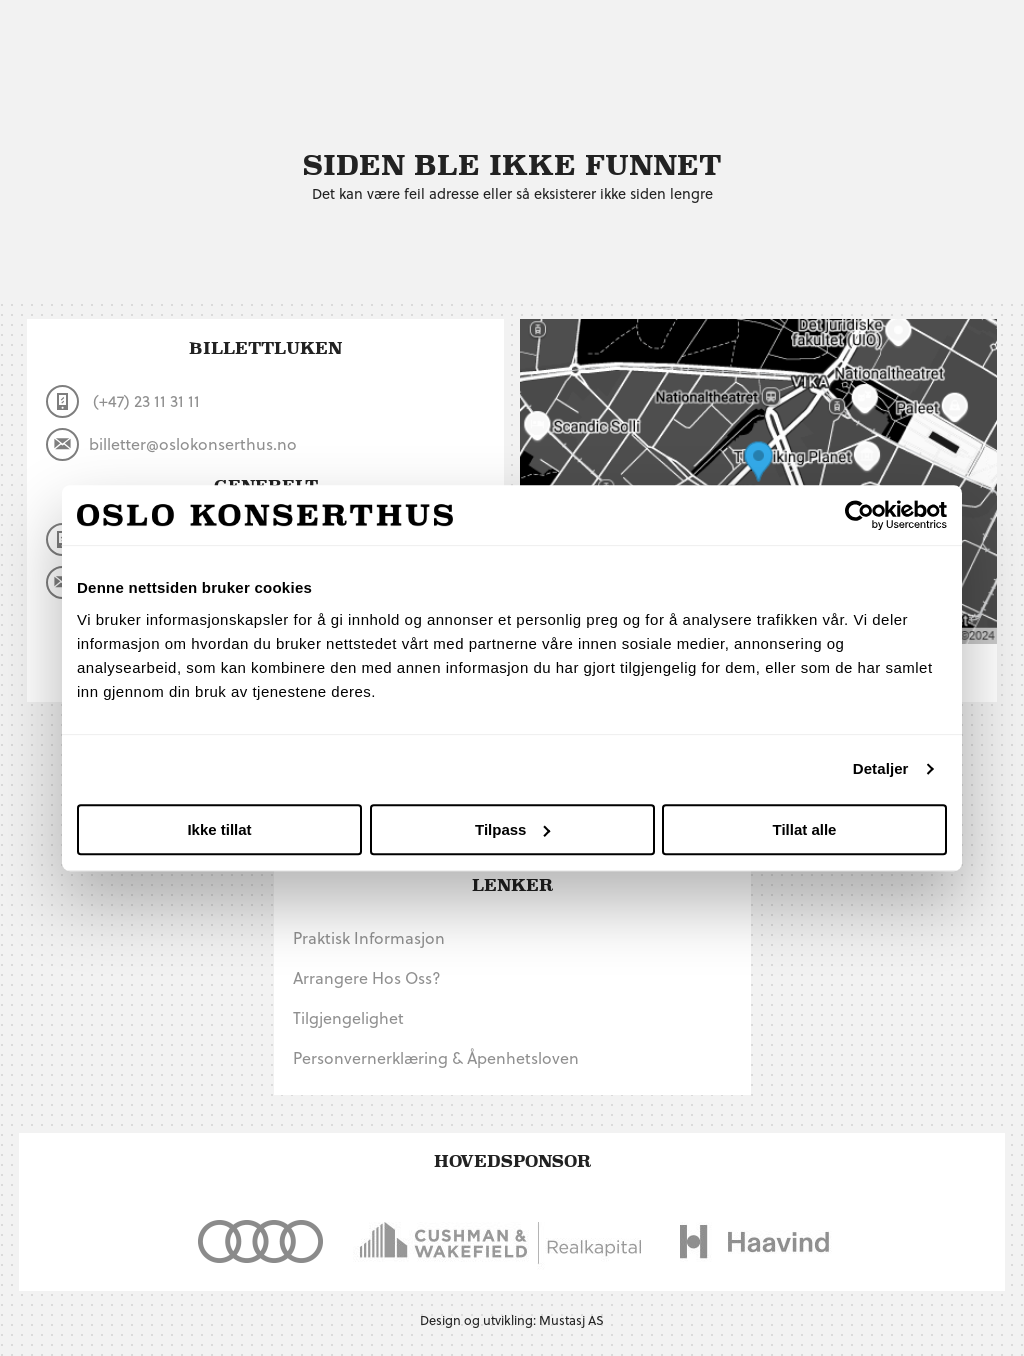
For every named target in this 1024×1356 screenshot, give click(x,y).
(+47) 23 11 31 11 (123, 401)
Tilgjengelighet (348, 1017)
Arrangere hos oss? (367, 977)
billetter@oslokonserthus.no (171, 444)
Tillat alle (805, 829)
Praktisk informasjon (369, 937)
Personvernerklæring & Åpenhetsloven (436, 1057)
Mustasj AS (571, 1319)
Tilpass (512, 829)
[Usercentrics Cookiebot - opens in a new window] (859, 515)
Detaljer (881, 768)
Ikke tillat (219, 829)
